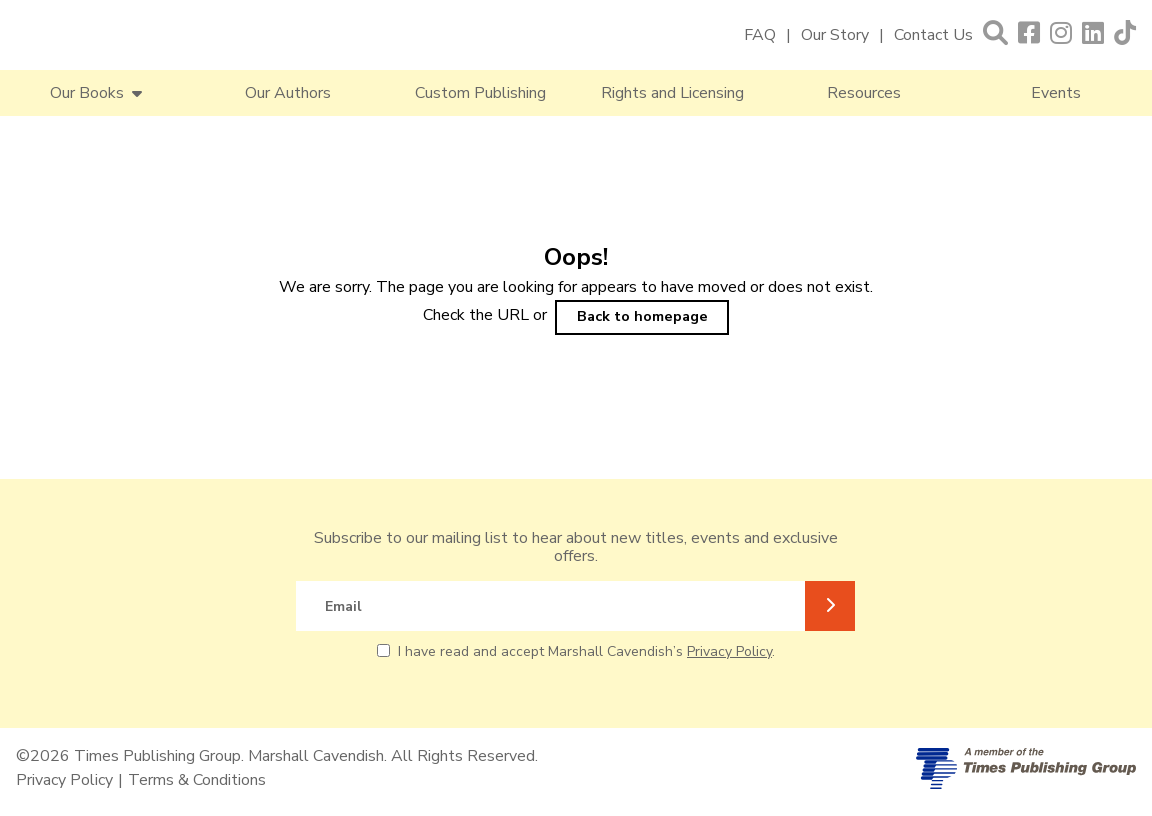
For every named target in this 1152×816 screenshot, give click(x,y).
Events (1056, 93)
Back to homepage (642, 316)
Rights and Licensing (672, 93)
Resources (864, 93)
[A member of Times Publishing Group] (1026, 768)
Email (343, 606)
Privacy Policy (729, 651)
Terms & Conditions (197, 780)
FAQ (760, 35)
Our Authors (288, 93)
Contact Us (933, 35)
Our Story (835, 35)
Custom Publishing (480, 93)
